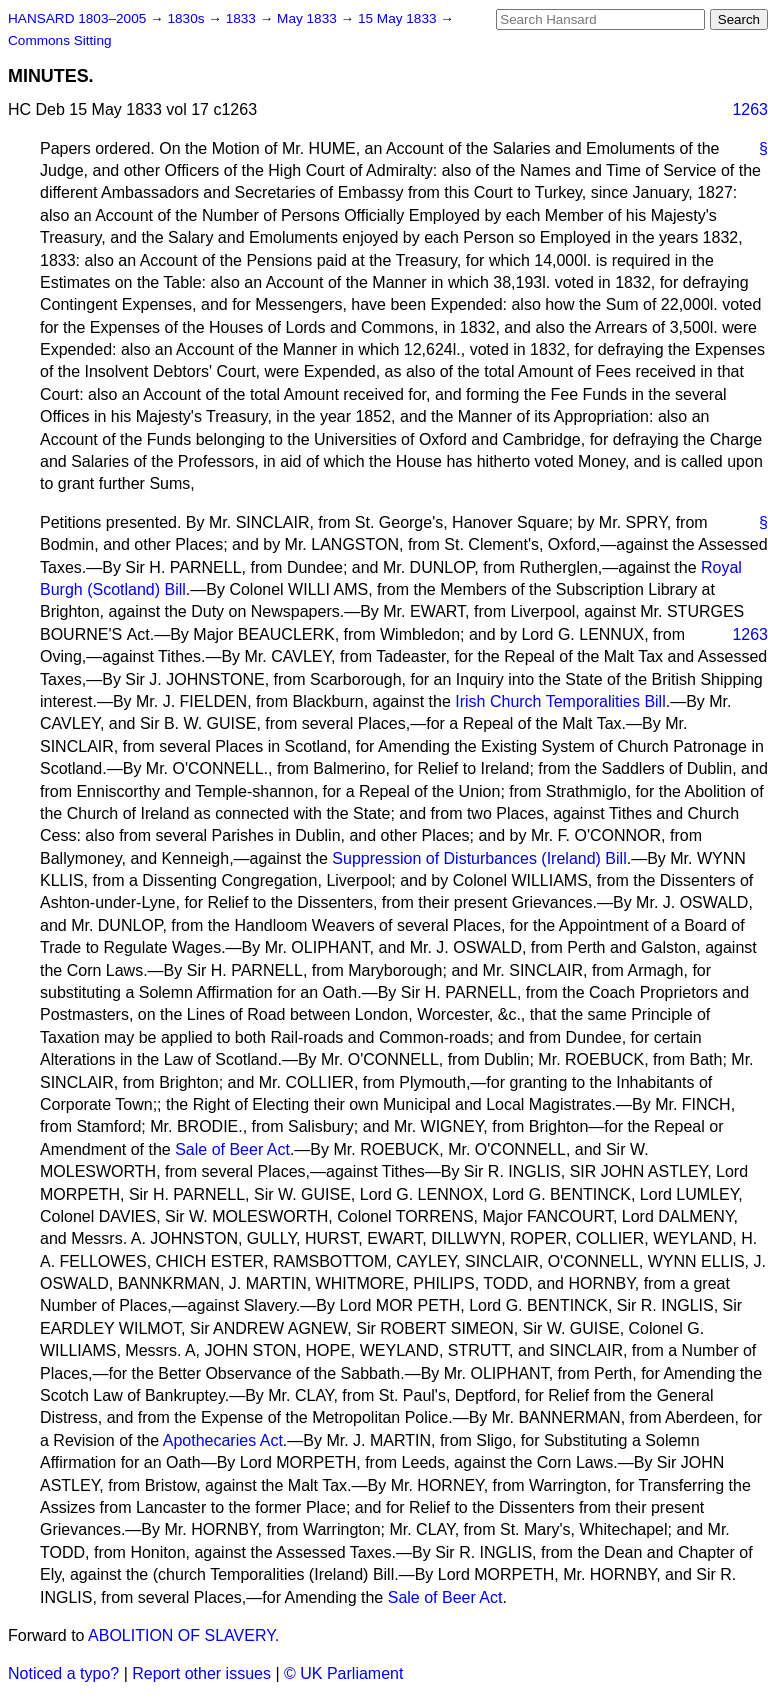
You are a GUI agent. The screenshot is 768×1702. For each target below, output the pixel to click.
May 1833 (308, 18)
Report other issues (201, 1673)
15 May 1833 (399, 18)
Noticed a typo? (63, 1673)
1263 (750, 109)
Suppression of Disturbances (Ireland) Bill (479, 858)
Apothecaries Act (223, 1440)
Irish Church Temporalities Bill (560, 701)
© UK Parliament (343, 1673)
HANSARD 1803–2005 (77, 18)
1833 (243, 18)
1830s (187, 18)
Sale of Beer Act (232, 1149)
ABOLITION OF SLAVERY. (183, 1635)
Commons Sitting (60, 40)
